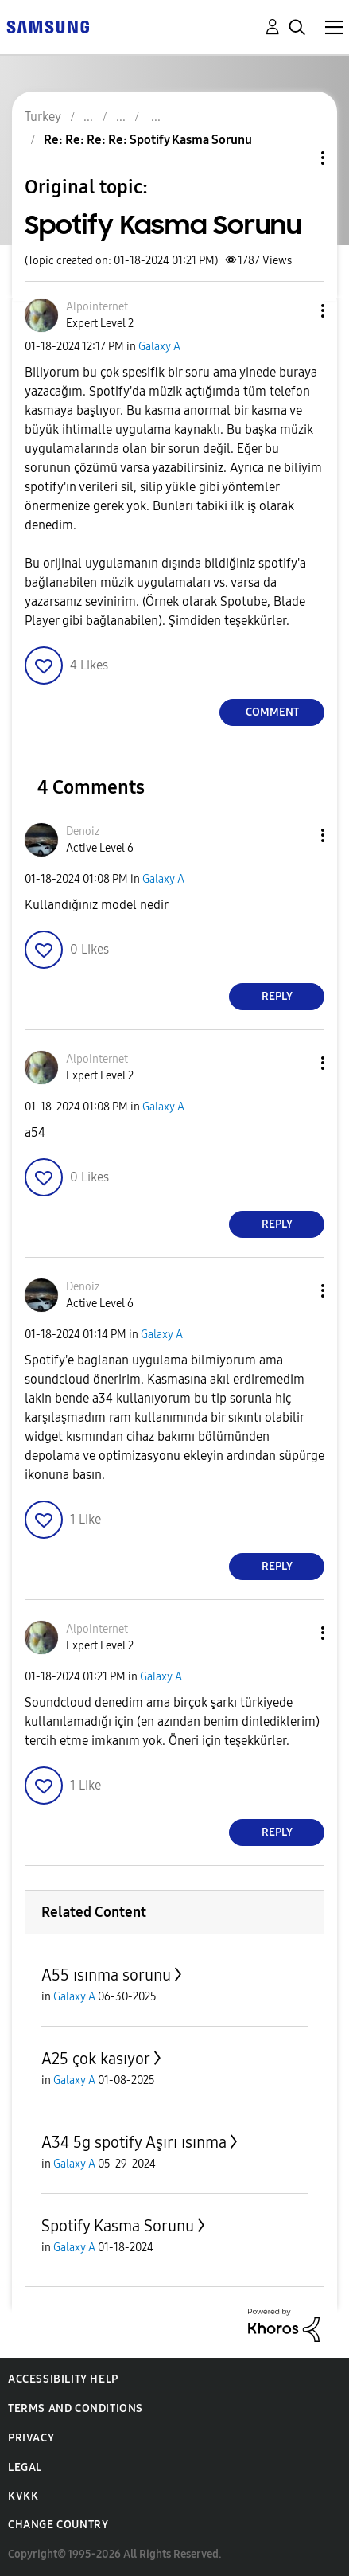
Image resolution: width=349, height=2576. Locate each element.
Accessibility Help (63, 2379)
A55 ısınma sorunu (106, 1975)
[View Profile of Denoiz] (82, 831)
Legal (25, 2467)
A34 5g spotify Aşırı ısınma (134, 2142)
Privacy (31, 2438)
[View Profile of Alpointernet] (97, 307)
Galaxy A (159, 346)
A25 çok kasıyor (95, 2058)
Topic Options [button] (295, 158)
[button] (296, 311)
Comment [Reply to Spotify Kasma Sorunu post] (272, 712)
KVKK (23, 2496)
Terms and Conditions (75, 2408)
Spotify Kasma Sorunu (117, 2225)
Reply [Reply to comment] (277, 996)
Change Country (58, 2524)
